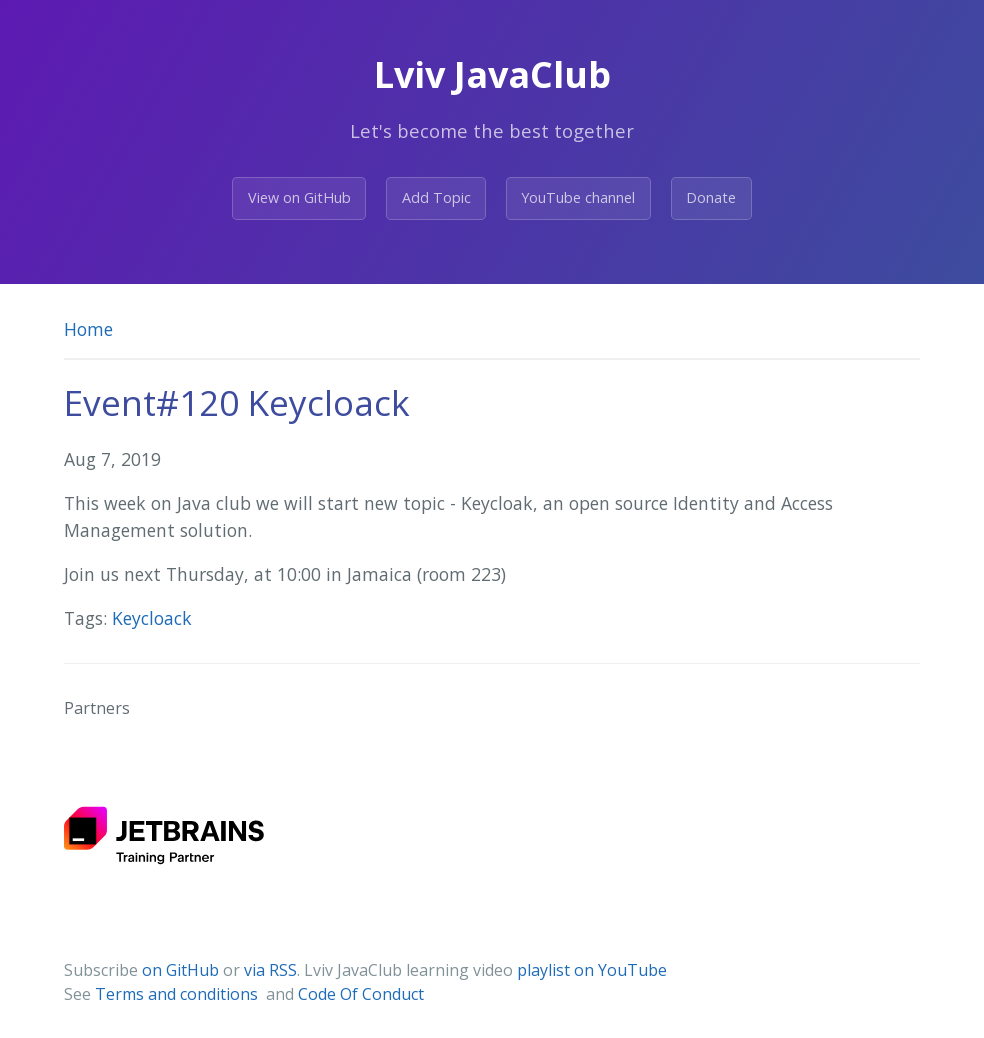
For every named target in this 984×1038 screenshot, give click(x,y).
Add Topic (436, 197)
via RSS (270, 970)
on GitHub (180, 970)
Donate (711, 197)
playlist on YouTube (592, 970)
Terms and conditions (178, 994)
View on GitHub (299, 197)
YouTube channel (578, 197)
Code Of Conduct (361, 994)
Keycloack (152, 618)
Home (88, 329)
